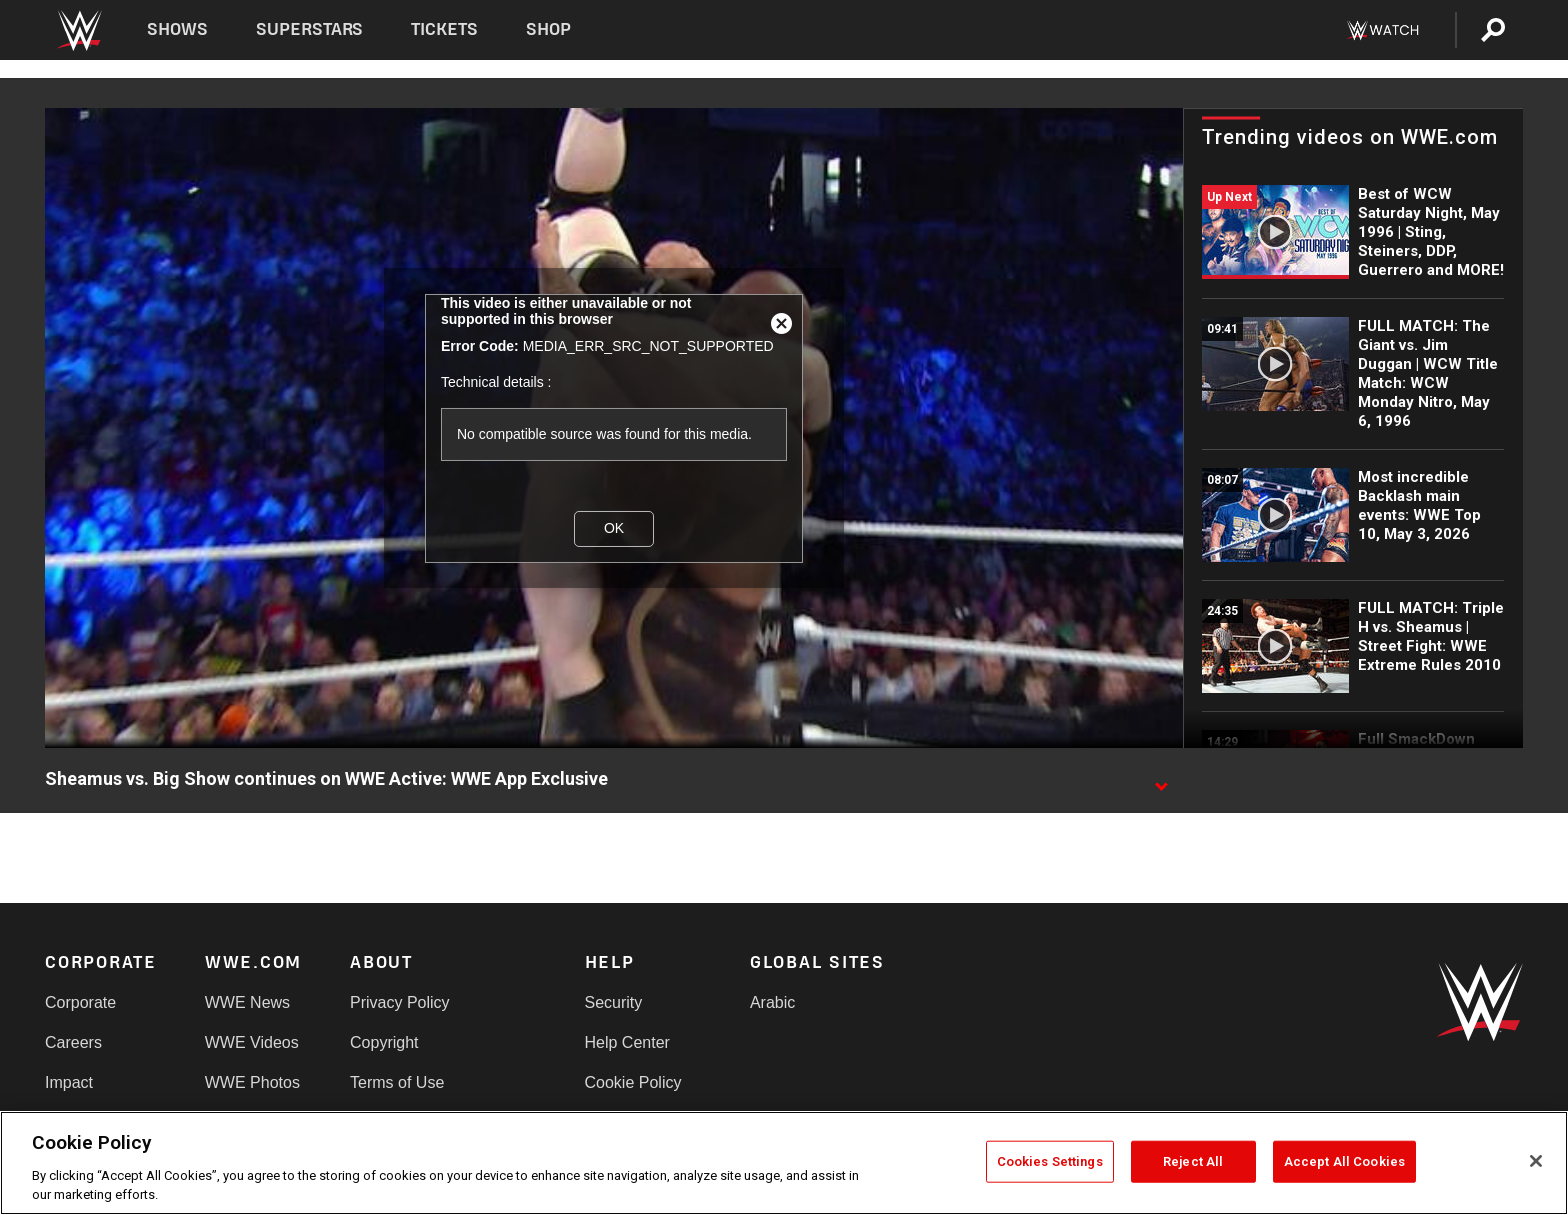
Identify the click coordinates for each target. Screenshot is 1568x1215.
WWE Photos (252, 1082)
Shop (548, 29)
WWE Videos (252, 1042)
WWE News (247, 1002)
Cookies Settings (1050, 1161)
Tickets (444, 29)
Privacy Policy (400, 1002)
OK (614, 528)
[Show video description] (1161, 780)
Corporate (80, 1002)
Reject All (1193, 1161)
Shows (177, 29)
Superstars (310, 29)
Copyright (384, 1042)
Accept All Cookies (1344, 1161)
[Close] (1536, 1161)
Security (614, 1002)
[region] (784, 1163)
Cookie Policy (633, 1082)
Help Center (627, 1042)
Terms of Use (397, 1082)
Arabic (772, 1002)
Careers (73, 1042)
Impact (69, 1082)
